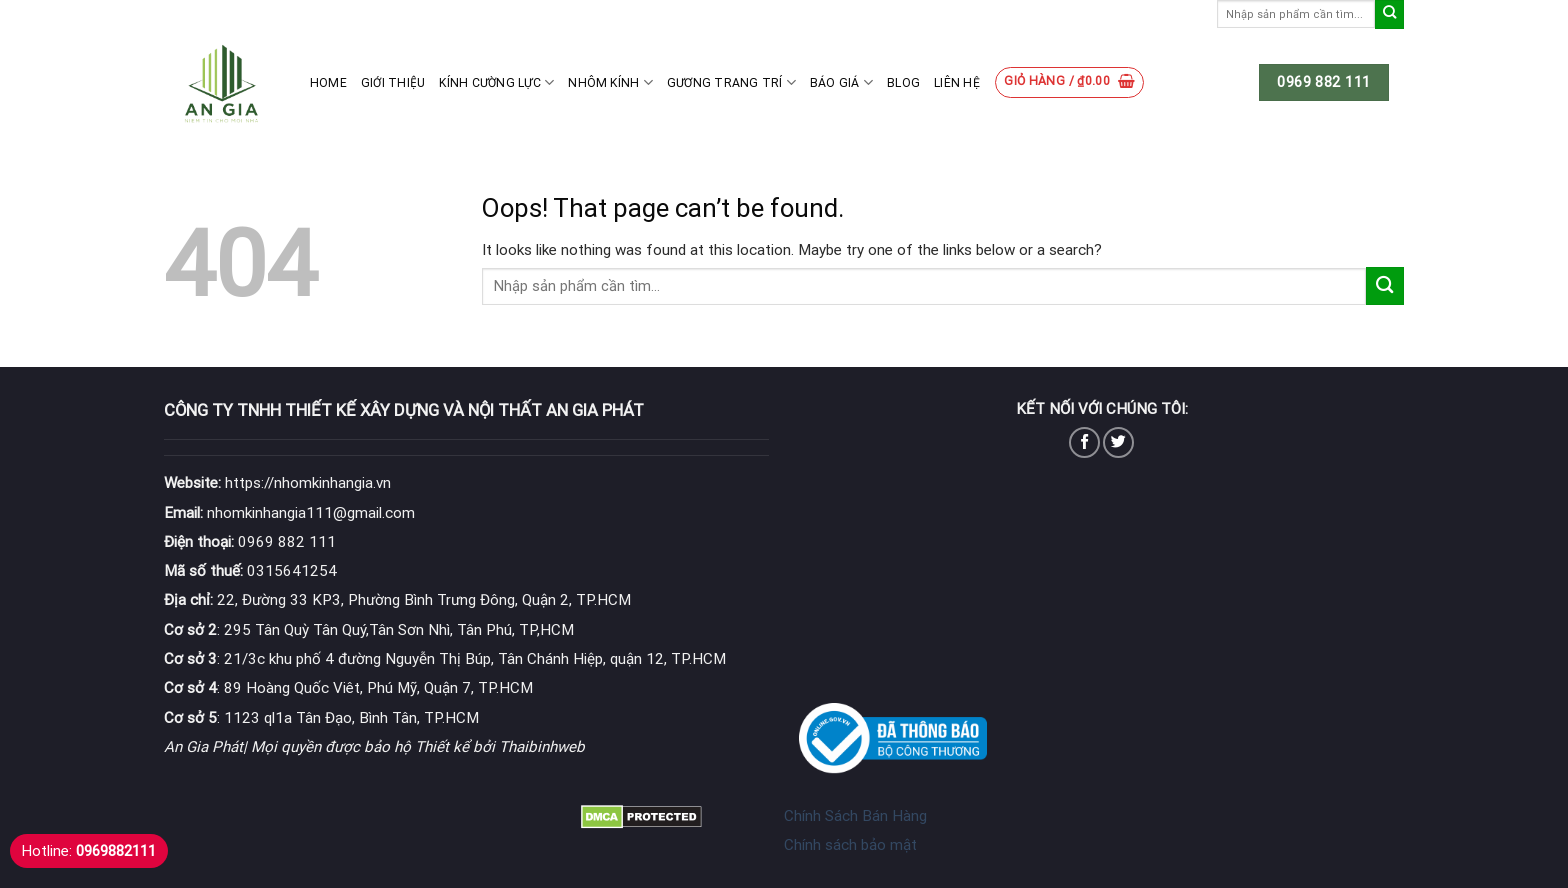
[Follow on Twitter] (1118, 442)
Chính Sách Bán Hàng (855, 816)
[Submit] (1389, 14)
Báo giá (841, 82)
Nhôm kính (610, 82)
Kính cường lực (496, 82)
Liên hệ (957, 83)
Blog (903, 83)
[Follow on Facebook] (1084, 442)
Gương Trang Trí (731, 82)
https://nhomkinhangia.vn (277, 483)
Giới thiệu (393, 83)
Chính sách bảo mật (850, 845)
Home (328, 83)
